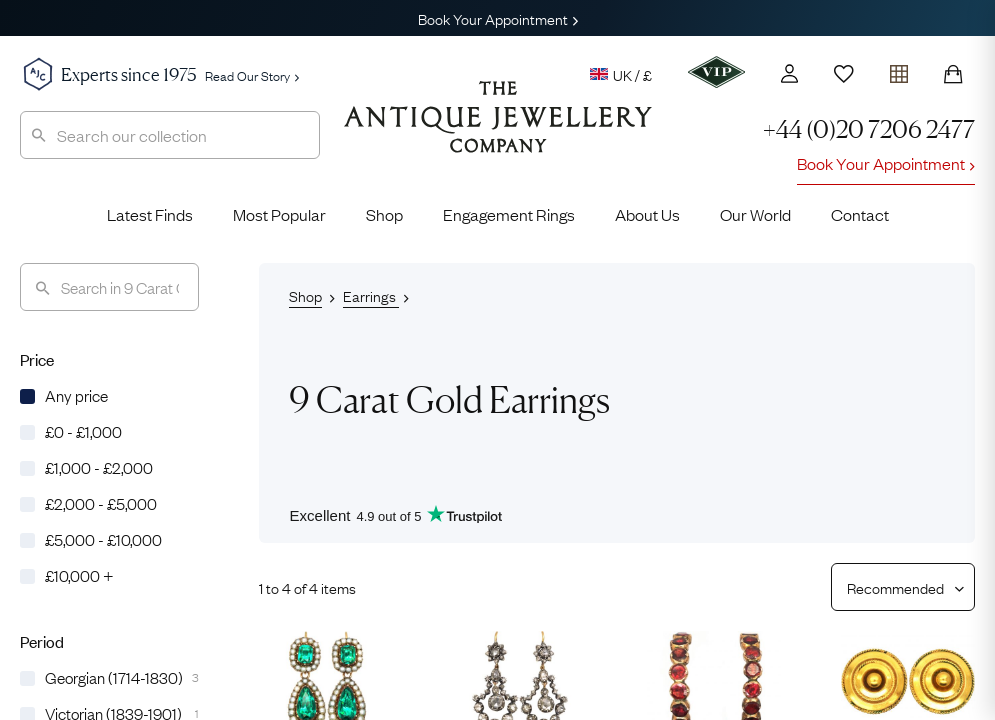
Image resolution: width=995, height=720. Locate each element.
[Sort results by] (895, 587)
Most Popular (279, 214)
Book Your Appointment (498, 18)
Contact (860, 214)
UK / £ (621, 74)
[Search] (109, 287)
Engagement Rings (509, 214)
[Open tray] (899, 69)
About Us (647, 214)
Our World (755, 214)
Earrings (371, 295)
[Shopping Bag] (953, 74)
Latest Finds (150, 214)
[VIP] (716, 72)
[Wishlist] (844, 74)
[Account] (789, 73)
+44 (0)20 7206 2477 (869, 129)
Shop (384, 214)
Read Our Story (252, 75)
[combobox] (170, 135)
